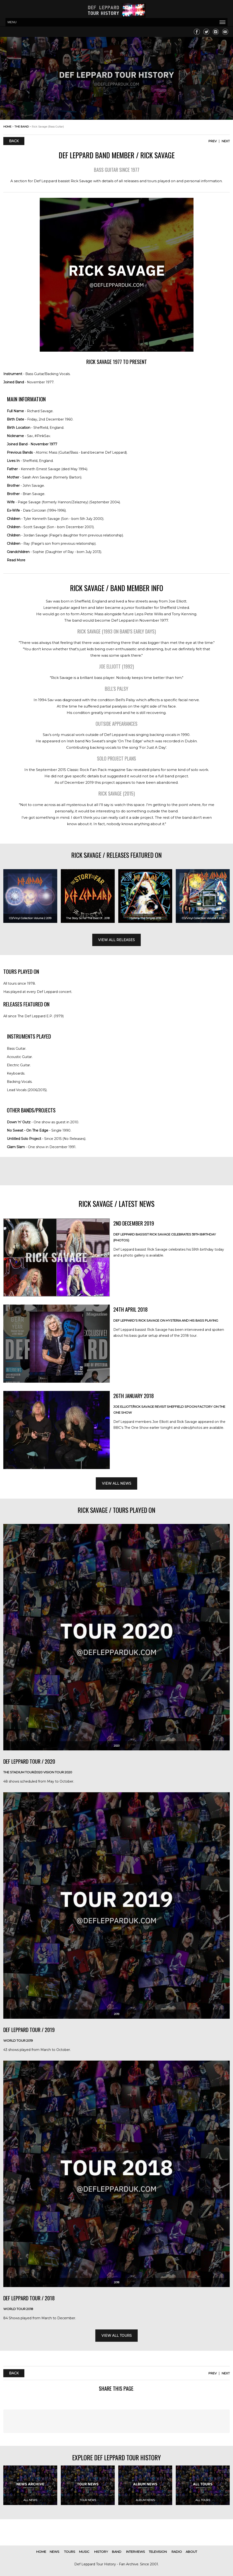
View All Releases (116, 940)
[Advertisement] (116, 1172)
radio (176, 2552)
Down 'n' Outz (19, 1122)
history (101, 2552)
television (158, 2552)
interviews (135, 2552)
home (7, 126)
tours (69, 2552)
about (191, 2552)
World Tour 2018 (18, 2309)
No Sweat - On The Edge (27, 1130)
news (54, 2552)
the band (21, 126)
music (84, 2552)
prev (212, 141)
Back (14, 141)
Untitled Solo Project (24, 1139)
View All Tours (116, 2335)
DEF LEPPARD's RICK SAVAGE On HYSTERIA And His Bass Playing (165, 1320)
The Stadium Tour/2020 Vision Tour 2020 (37, 1772)
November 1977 (44, 444)
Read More (16, 560)
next (226, 141)
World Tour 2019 (18, 2040)
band (116, 2552)
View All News (116, 1483)
